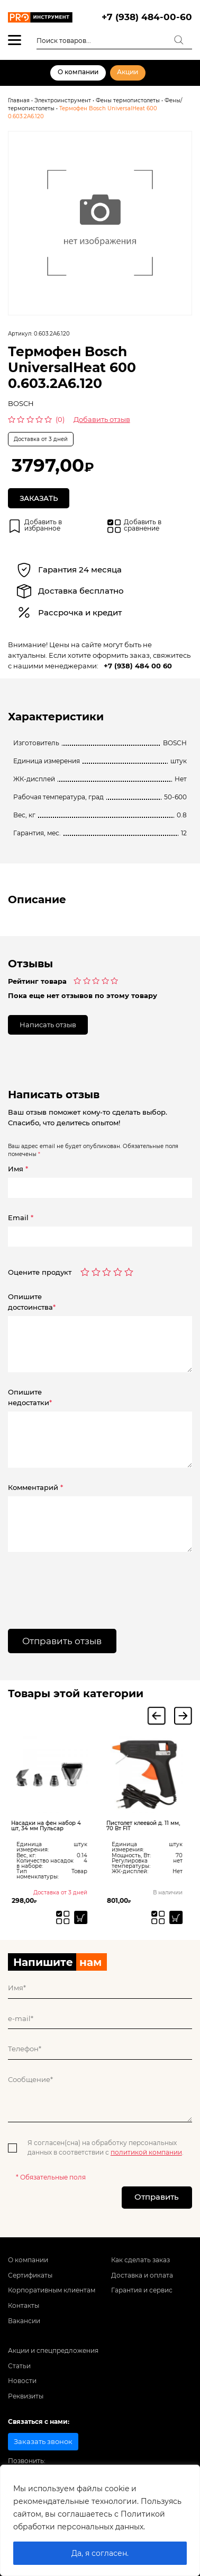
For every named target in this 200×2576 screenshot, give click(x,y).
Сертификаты (30, 2275)
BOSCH (21, 403)
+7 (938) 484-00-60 (147, 17)
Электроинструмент (62, 100)
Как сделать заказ (140, 2260)
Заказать (39, 498)
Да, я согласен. (100, 2553)
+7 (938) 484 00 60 (138, 665)
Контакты (23, 2305)
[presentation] (72, 1582)
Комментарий (35, 1487)
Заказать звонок (43, 2441)
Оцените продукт (39, 1272)
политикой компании (146, 2152)
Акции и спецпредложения (53, 2350)
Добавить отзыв (102, 419)
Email (20, 1217)
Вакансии (24, 2321)
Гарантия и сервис (141, 2290)
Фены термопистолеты (128, 100)
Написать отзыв (48, 1024)
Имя (18, 1169)
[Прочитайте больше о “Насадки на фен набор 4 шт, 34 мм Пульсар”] (83, 1917)
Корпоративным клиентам (51, 2290)
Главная (19, 100)
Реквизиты (25, 2396)
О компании (78, 72)
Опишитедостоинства (32, 1301)
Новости (22, 2381)
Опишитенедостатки (30, 1397)
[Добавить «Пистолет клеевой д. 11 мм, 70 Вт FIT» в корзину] (179, 1917)
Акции (127, 72)
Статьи (19, 2366)
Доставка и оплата (142, 2275)
